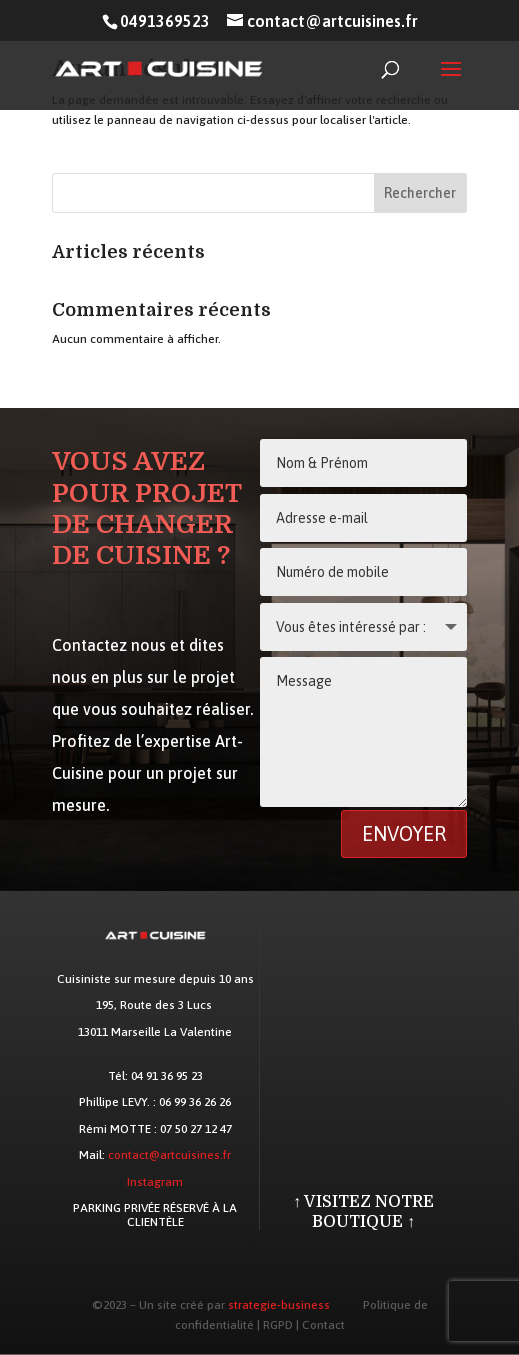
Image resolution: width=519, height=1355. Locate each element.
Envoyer (404, 833)
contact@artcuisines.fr (169, 1155)
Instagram (155, 1182)
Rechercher (420, 193)
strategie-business (279, 1305)
